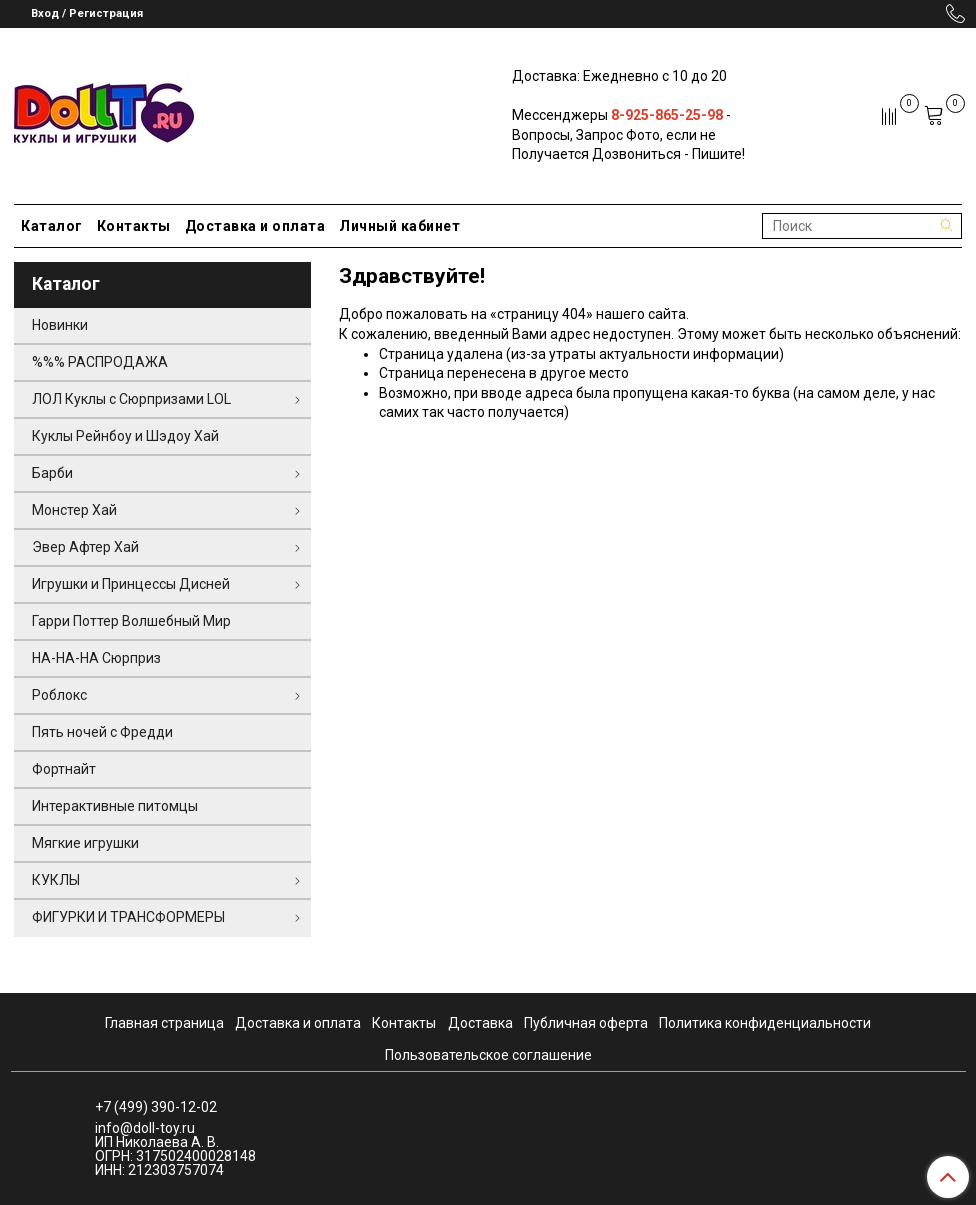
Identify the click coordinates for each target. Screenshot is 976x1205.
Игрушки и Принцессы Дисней (131, 584)
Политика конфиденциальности (765, 1023)
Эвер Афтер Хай (85, 547)
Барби (52, 473)
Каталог (52, 226)
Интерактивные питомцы (115, 806)
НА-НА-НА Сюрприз (96, 658)
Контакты (134, 226)
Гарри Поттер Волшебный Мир (131, 621)
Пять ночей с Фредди (102, 732)
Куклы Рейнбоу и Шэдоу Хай (125, 436)
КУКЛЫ (56, 880)
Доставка (480, 1023)
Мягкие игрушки (85, 843)
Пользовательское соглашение (488, 1055)
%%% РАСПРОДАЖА (100, 362)
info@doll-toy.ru (145, 1128)
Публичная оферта (586, 1023)
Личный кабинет (399, 226)
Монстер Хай (74, 510)
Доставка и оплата (255, 226)
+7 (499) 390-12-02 (156, 1107)
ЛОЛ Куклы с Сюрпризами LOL (131, 399)
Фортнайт (64, 769)
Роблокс (59, 695)
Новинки (60, 325)
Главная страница (164, 1023)
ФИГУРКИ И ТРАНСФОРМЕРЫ (128, 917)
